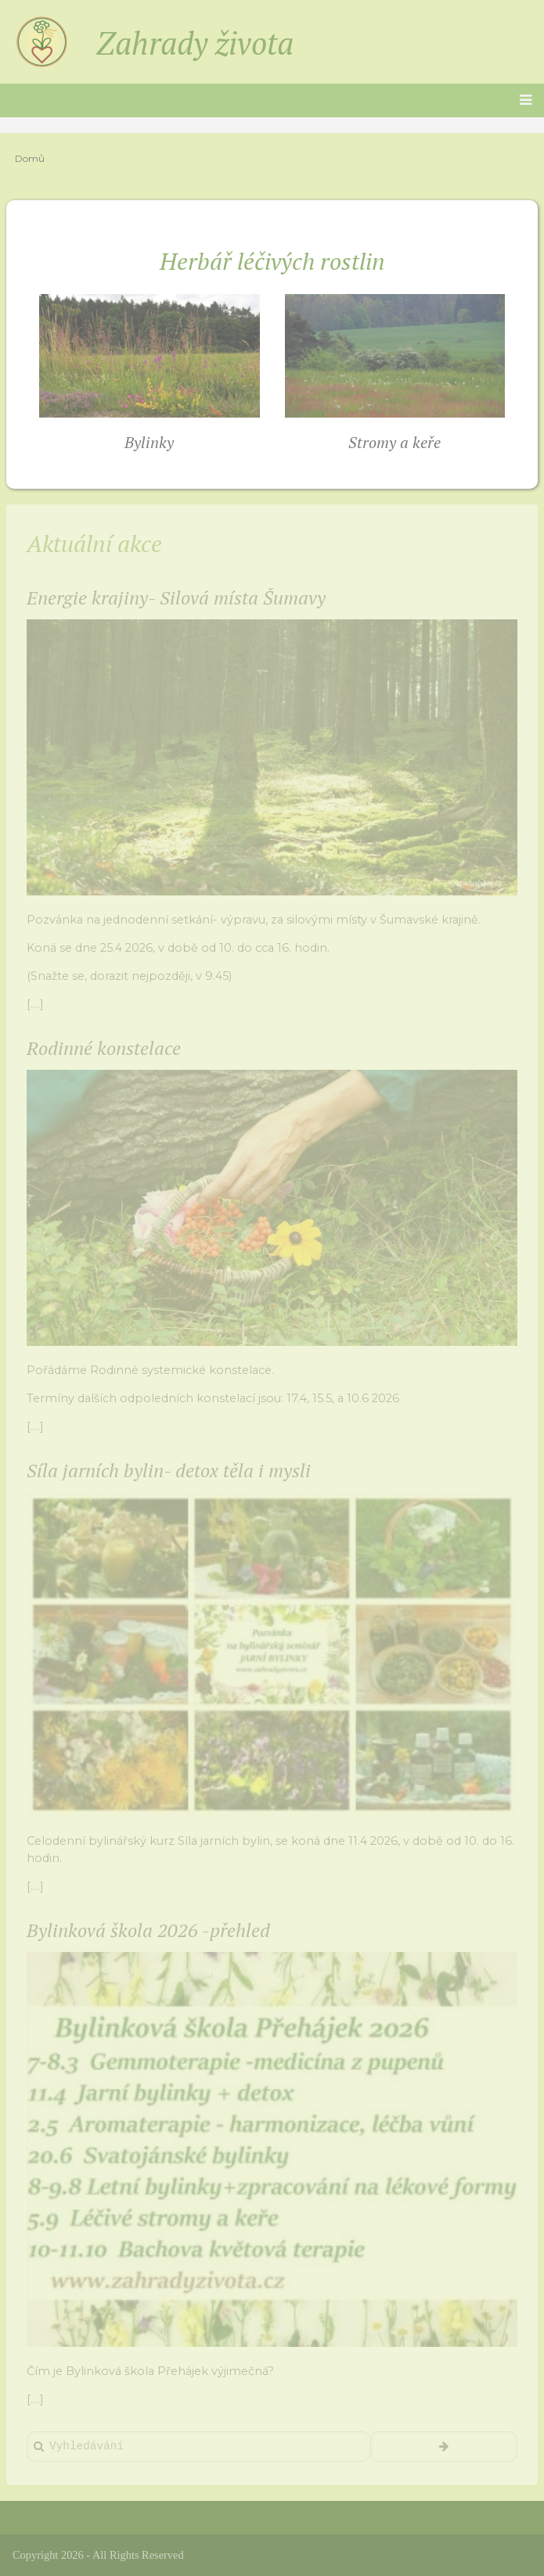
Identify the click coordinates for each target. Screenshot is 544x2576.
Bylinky (149, 442)
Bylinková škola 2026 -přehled (148, 1930)
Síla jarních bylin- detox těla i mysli (169, 1470)
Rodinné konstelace (104, 1047)
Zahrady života (195, 42)
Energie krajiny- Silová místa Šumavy (176, 597)
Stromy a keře (394, 442)
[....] (35, 1004)
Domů (30, 158)
